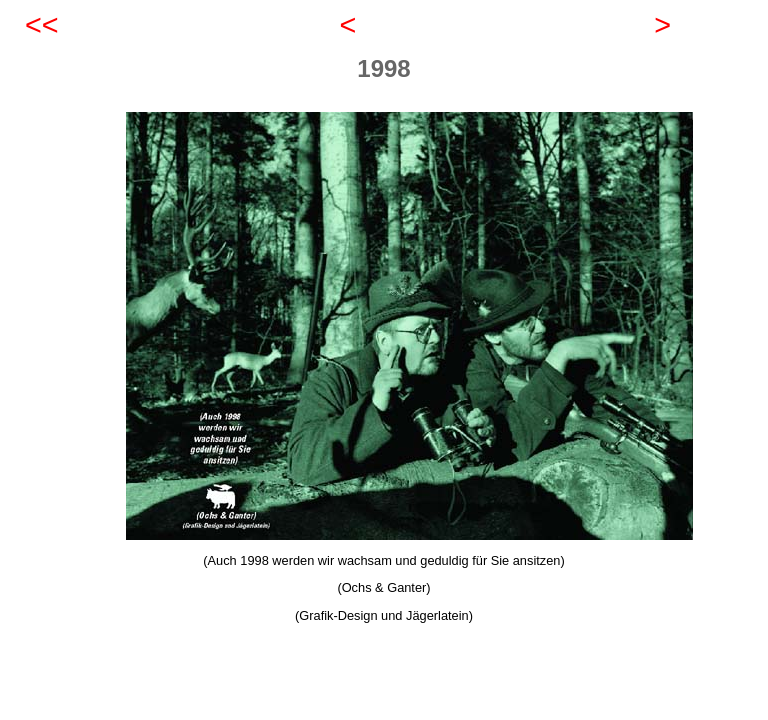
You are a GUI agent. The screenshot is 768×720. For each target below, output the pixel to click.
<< (42, 25)
